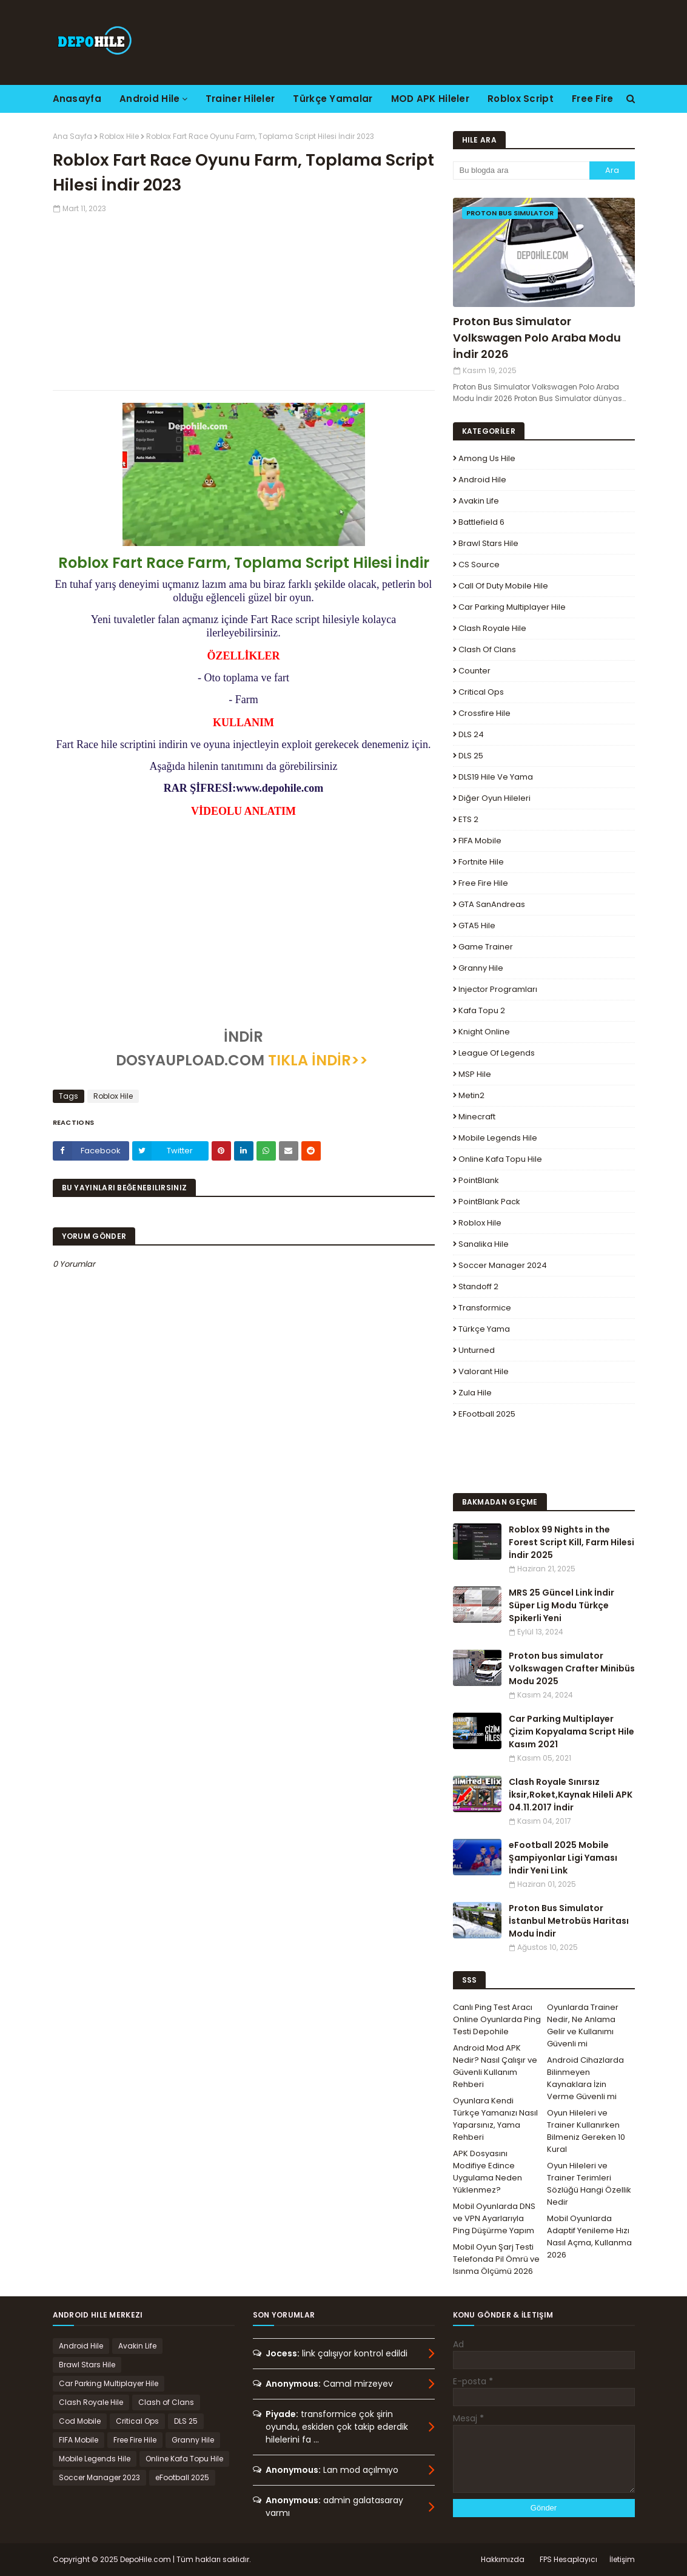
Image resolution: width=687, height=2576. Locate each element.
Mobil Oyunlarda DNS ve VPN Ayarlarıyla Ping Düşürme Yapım (494, 2218)
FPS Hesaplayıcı (568, 2559)
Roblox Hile (119, 136)
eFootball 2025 (486, 1414)
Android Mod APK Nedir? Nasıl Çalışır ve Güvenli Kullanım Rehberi (495, 2066)
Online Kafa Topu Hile (500, 1159)
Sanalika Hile (483, 1244)
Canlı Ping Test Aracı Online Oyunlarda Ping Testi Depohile (497, 2019)
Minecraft (476, 1116)
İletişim (622, 2559)
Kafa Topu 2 (481, 1010)
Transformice (484, 1307)
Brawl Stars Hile (488, 543)
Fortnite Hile (481, 862)
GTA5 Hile (476, 925)
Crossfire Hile (484, 713)
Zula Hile (475, 1392)
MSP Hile (474, 1074)
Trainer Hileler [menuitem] (240, 98)
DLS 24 (471, 734)
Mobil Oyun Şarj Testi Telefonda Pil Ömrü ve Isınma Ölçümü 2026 (496, 2259)
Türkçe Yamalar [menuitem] (332, 98)
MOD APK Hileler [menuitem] (430, 98)
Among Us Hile (486, 458)
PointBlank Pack (489, 1201)
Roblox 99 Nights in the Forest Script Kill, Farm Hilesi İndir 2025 (571, 1542)
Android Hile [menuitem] (149, 98)
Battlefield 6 (481, 522)
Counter (474, 670)
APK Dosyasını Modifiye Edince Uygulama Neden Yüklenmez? (487, 2172)
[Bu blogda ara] (521, 170)
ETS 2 (468, 819)
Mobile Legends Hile (497, 1138)
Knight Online (484, 1031)
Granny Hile (480, 968)
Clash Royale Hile (492, 628)
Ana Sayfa (72, 136)
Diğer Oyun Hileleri (494, 798)
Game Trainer (485, 947)
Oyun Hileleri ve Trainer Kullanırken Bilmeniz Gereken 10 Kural (586, 2131)
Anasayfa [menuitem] (77, 98)
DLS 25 (470, 755)
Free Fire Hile (483, 883)
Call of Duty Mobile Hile (503, 586)
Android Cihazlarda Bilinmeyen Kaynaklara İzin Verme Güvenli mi (585, 2078)
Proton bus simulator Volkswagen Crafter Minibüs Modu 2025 (572, 1668)
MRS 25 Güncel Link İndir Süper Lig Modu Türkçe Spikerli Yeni (561, 1605)
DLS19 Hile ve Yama (495, 777)
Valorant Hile (483, 1371)
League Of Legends (496, 1053)
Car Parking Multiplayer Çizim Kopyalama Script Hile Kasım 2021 (571, 1731)
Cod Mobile (80, 2421)
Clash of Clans (487, 649)
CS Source (479, 564)
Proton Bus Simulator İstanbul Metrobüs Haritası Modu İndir (569, 1921)
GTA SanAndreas (491, 904)
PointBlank (478, 1180)
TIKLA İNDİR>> (318, 1060)
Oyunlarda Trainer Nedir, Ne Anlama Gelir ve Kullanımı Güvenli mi (582, 2025)
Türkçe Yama (484, 1329)
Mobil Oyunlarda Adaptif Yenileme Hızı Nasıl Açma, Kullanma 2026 (589, 2237)
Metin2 (471, 1095)
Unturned (476, 1350)
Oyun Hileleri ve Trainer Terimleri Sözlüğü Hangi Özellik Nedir (589, 2184)
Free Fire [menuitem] (593, 98)
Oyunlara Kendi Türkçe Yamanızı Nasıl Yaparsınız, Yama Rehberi (495, 2119)
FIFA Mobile (479, 840)
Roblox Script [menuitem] (521, 98)
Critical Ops (481, 692)
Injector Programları (497, 989)
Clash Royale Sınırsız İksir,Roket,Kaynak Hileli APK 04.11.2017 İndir (570, 1794)
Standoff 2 (478, 1286)
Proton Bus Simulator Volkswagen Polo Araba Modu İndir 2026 (537, 338)
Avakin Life (478, 501)
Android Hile (482, 479)
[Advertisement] (244, 299)
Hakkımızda (502, 2559)
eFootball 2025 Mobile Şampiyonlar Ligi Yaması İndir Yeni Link (563, 1857)
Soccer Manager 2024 (502, 1265)
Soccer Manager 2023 (99, 2477)
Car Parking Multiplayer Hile (512, 607)
